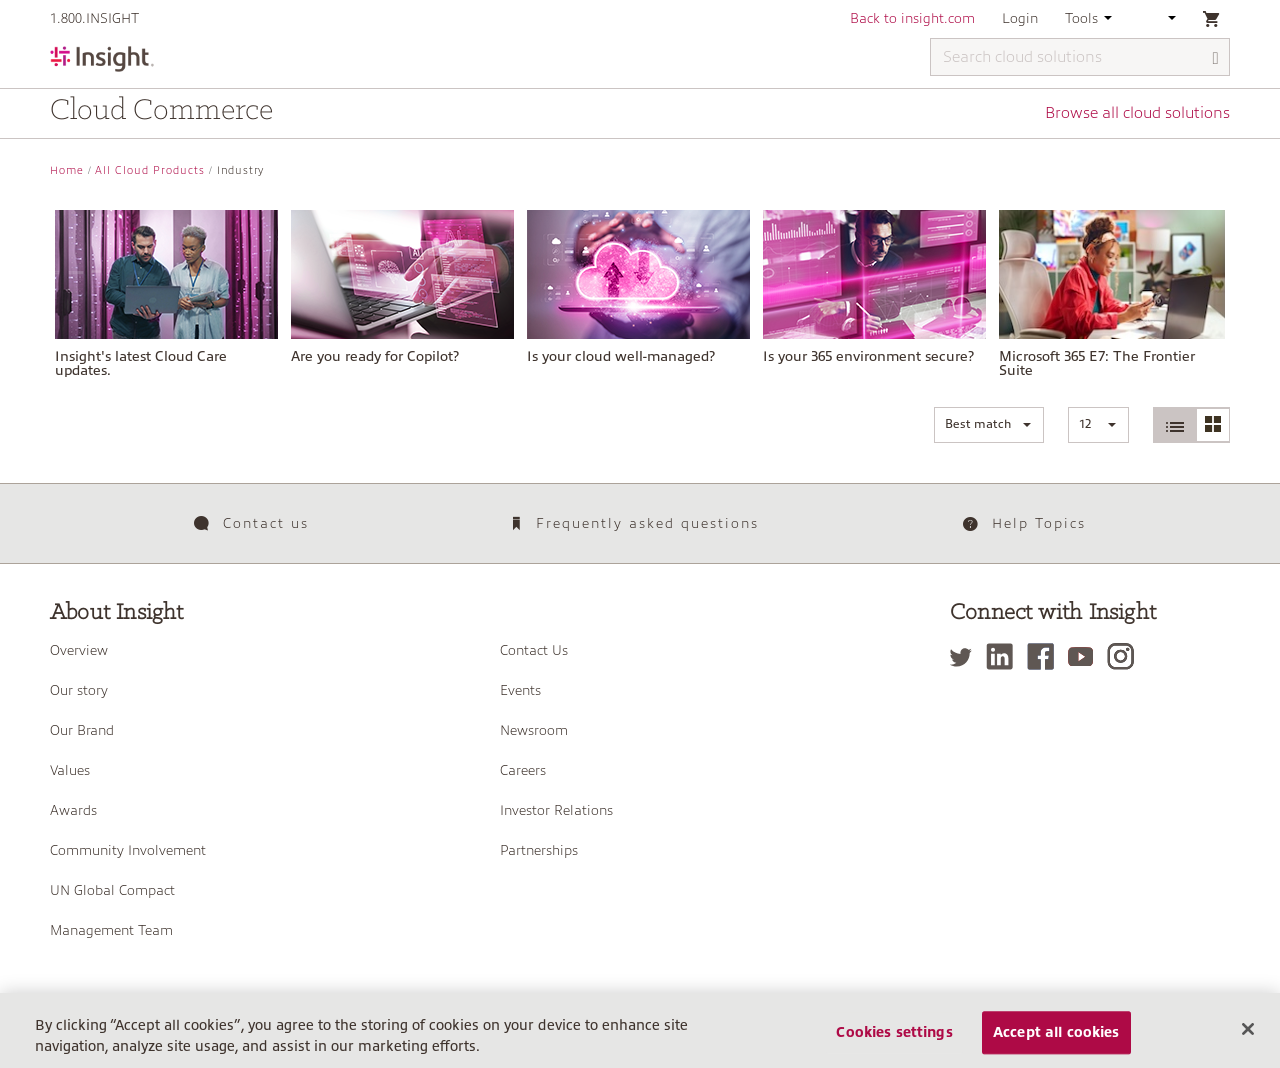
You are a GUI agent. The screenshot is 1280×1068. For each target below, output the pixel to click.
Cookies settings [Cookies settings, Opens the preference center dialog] (894, 1042)
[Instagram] (1125, 656)
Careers (523, 770)
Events (520, 690)
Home (67, 170)
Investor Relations (556, 810)
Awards (73, 810)
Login (1020, 18)
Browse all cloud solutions (1137, 113)
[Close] (1248, 1039)
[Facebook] (1045, 656)
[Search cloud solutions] (1080, 57)
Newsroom (534, 730)
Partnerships (539, 850)
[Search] (1216, 58)
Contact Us (534, 650)
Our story (79, 690)
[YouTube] (1085, 656)
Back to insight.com (912, 18)
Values (70, 770)
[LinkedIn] (1004, 656)
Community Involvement (128, 850)
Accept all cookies (1056, 1042)
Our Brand (82, 730)
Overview (79, 650)
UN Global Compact (112, 890)
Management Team (111, 930)
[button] (989, 425)
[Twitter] (966, 656)
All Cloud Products (150, 170)
